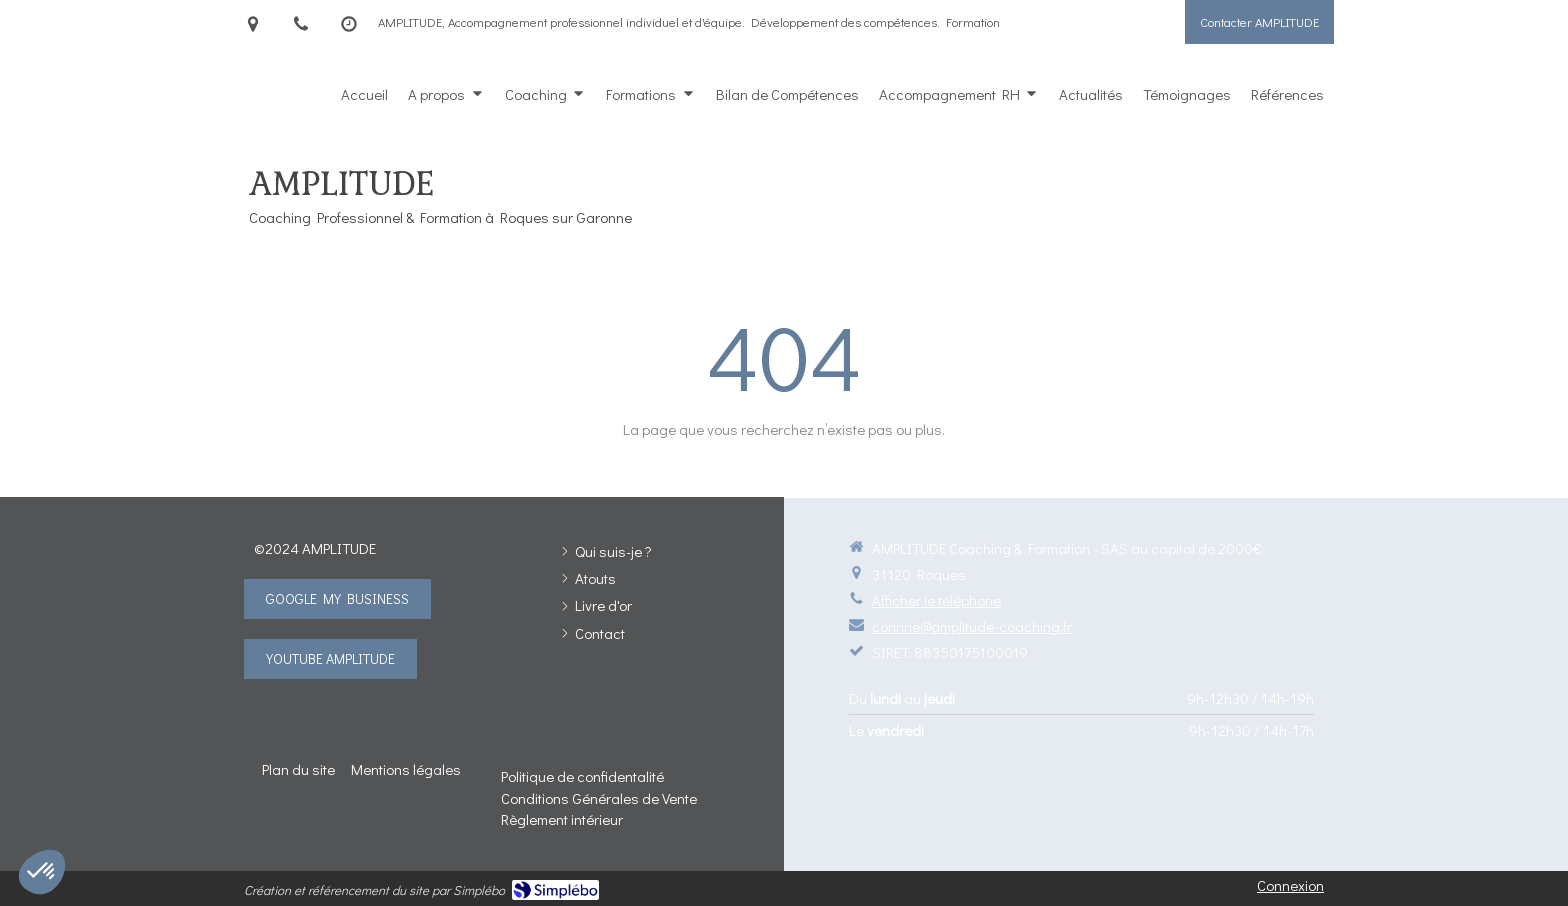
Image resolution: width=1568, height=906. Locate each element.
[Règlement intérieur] (562, 819)
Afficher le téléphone (936, 600)
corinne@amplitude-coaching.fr (972, 626)
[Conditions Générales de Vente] (599, 798)
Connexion (1290, 885)
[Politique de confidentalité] (582, 776)
